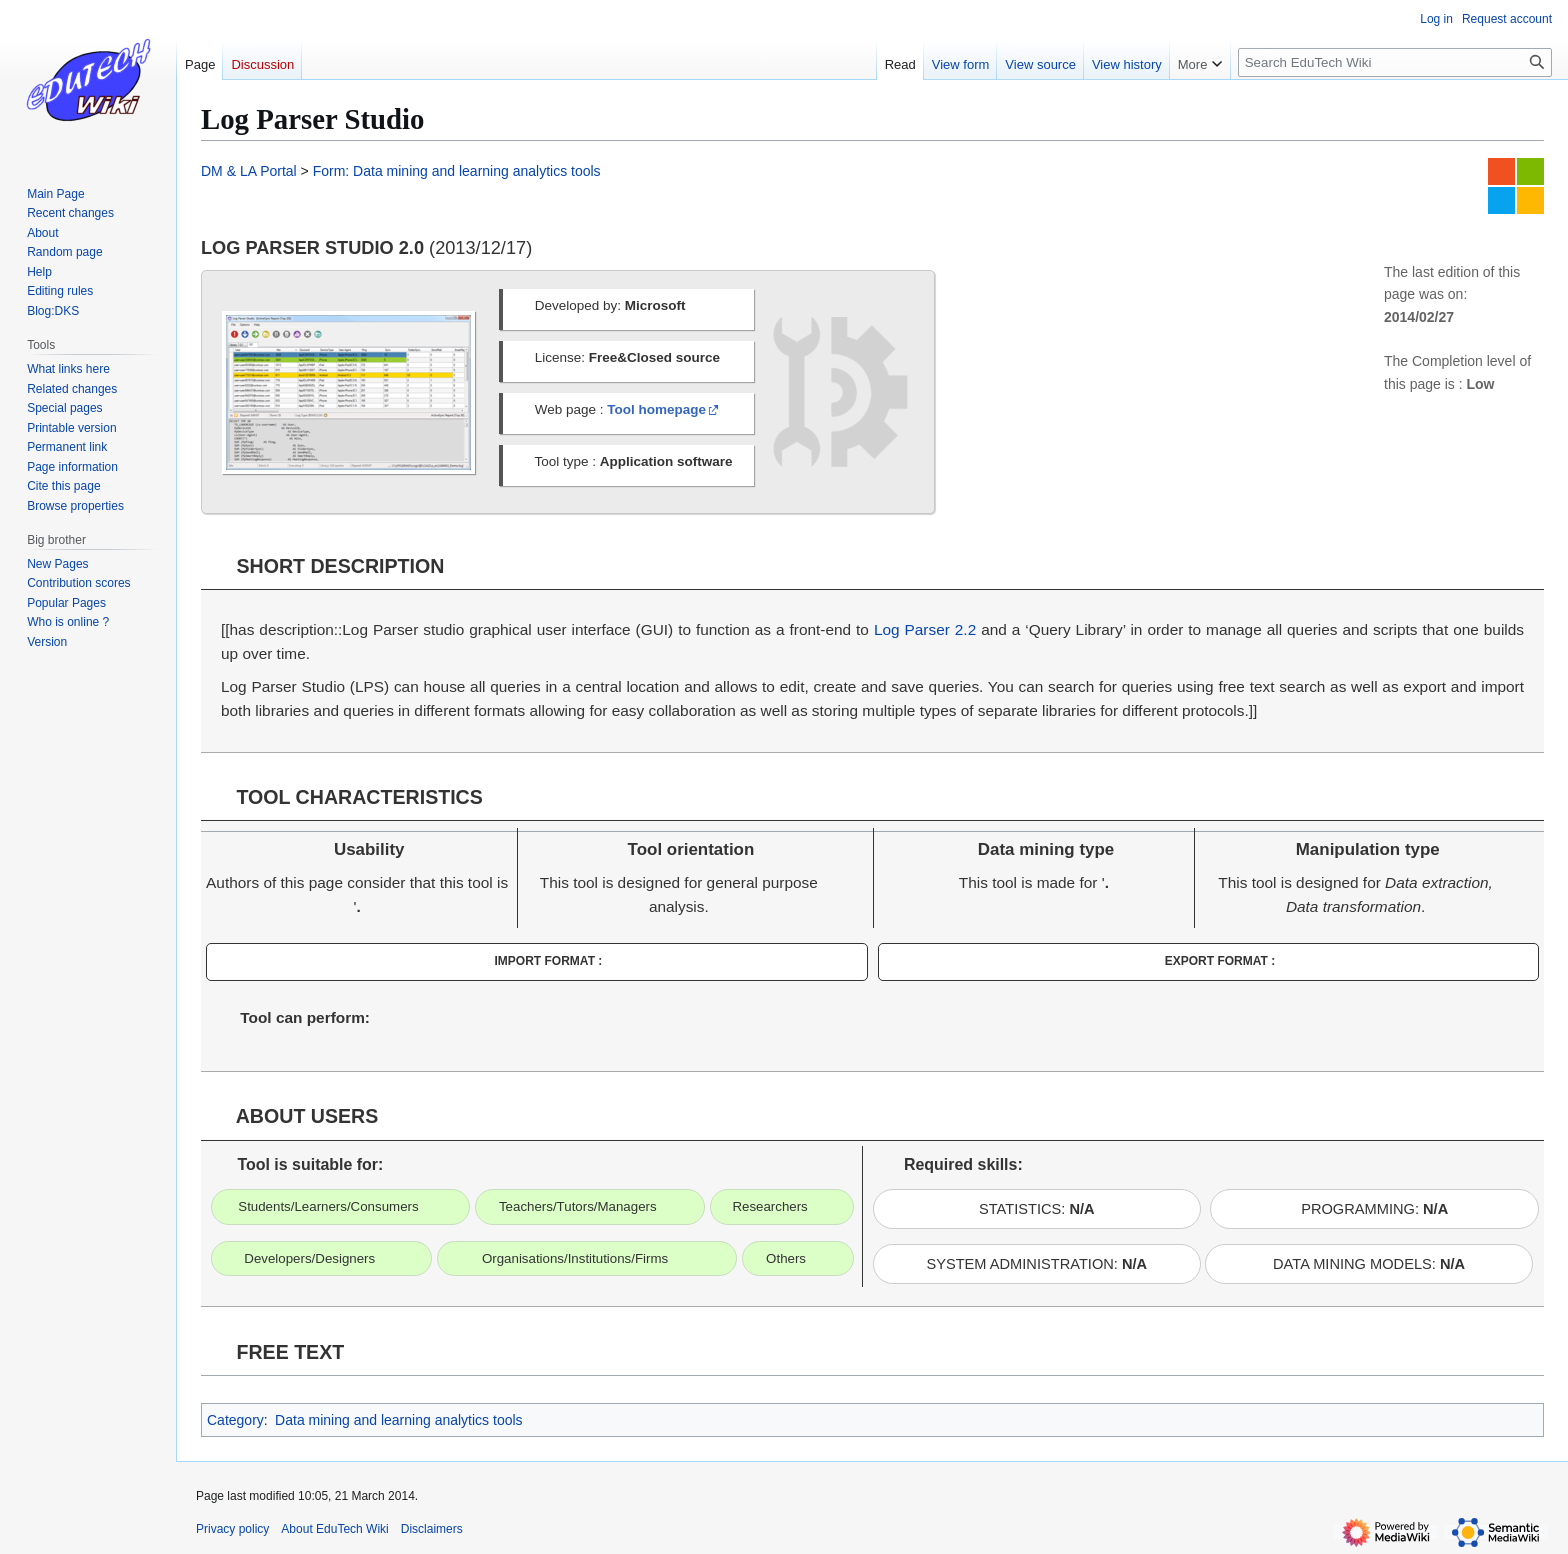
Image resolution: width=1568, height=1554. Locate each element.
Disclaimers (432, 1529)
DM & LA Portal (249, 171)
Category (235, 1420)
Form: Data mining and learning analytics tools (457, 171)
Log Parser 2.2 (925, 629)
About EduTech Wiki (334, 1529)
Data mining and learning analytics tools (398, 1420)
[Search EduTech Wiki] (1395, 62)
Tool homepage (656, 409)
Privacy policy (232, 1529)
